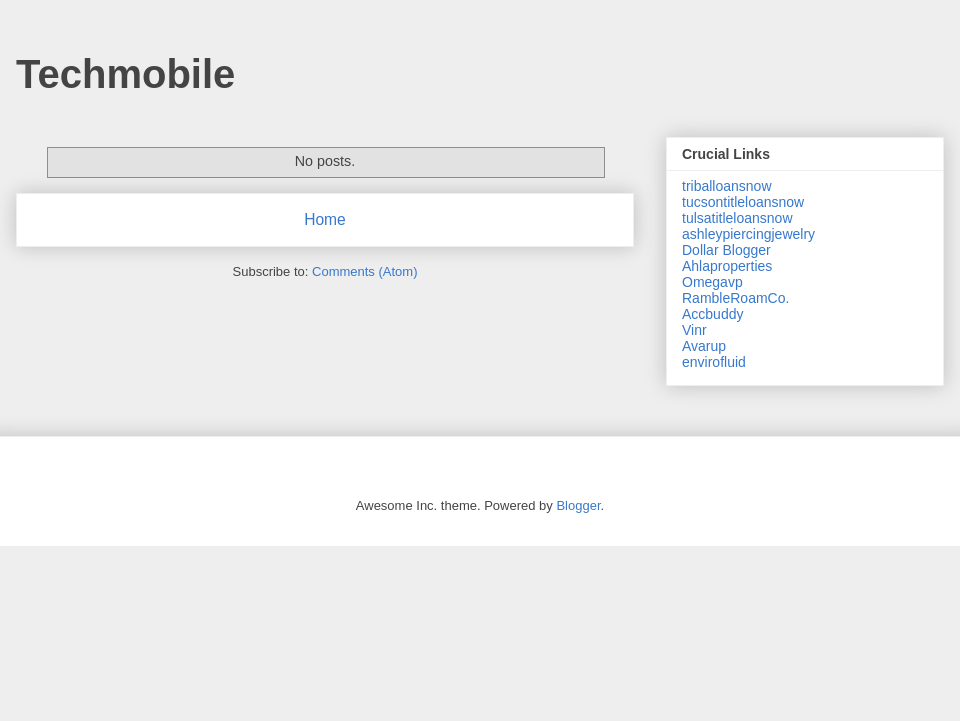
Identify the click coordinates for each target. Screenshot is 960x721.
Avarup (704, 346)
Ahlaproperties (727, 266)
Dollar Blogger (726, 250)
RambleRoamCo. (735, 298)
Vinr (694, 330)
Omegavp (712, 282)
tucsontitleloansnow (743, 202)
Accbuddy (712, 314)
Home (325, 219)
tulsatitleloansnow (737, 218)
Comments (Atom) (364, 271)
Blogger (578, 505)
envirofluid (714, 362)
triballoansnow (727, 186)
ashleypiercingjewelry (748, 234)
